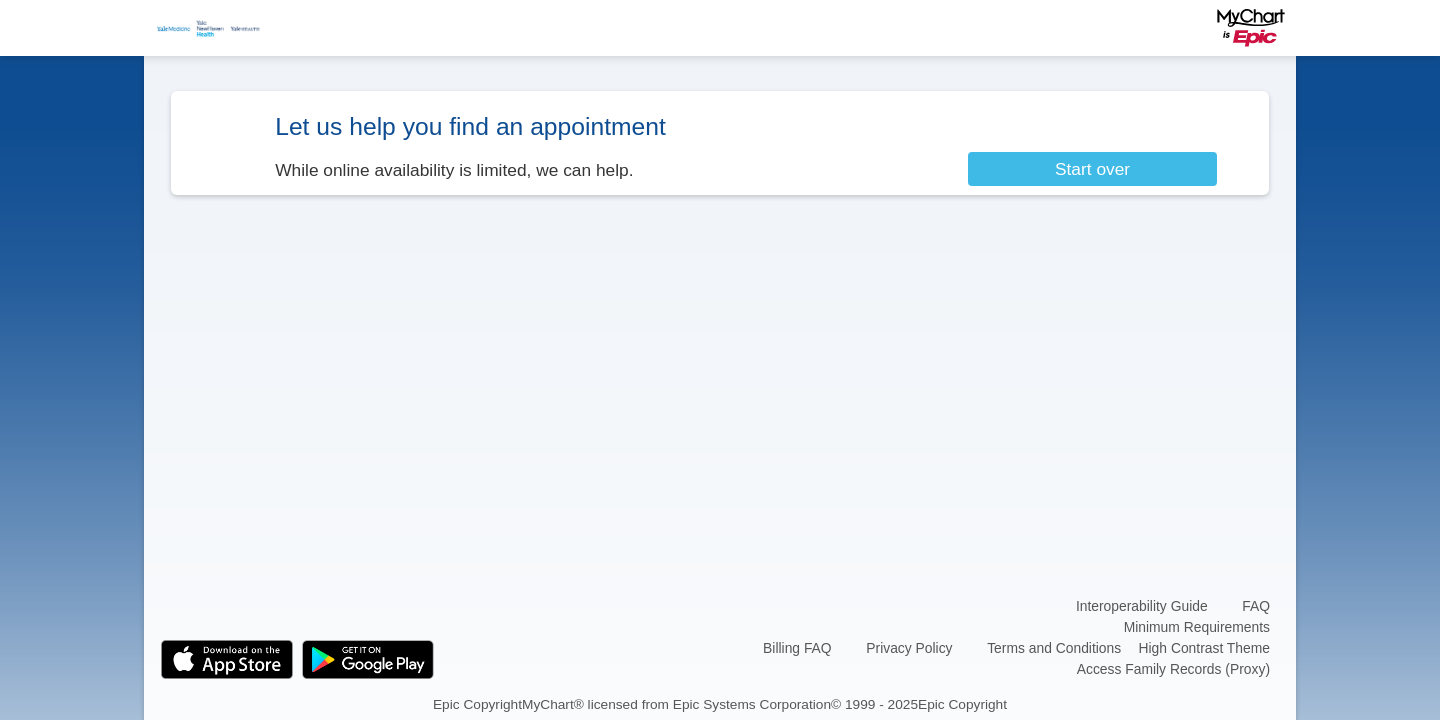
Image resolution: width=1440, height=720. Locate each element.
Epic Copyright (477, 703)
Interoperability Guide (1142, 606)
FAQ (1256, 606)
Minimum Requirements (1197, 627)
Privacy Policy (909, 648)
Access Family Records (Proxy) (1173, 669)
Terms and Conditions (1054, 648)
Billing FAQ (797, 648)
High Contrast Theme (1204, 648)
